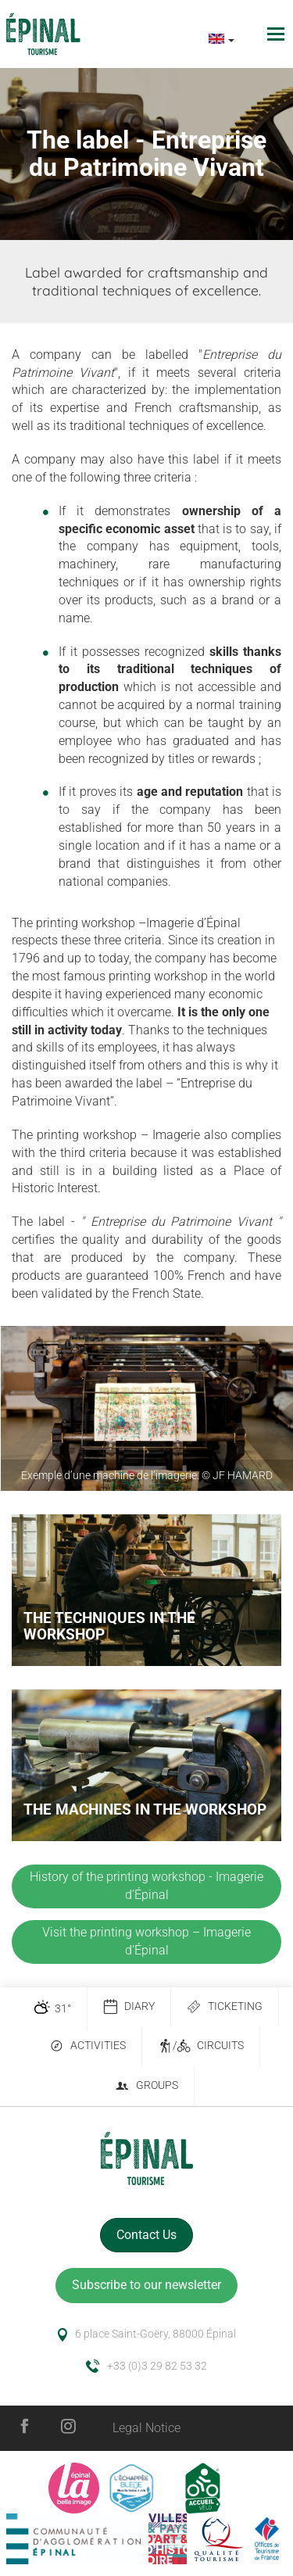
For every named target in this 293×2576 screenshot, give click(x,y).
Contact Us (146, 2234)
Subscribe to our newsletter (146, 2284)
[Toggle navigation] (278, 34)
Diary (129, 2007)
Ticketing (225, 2007)
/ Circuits (201, 2046)
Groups (146, 2086)
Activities (87, 2046)
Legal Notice (146, 2427)
